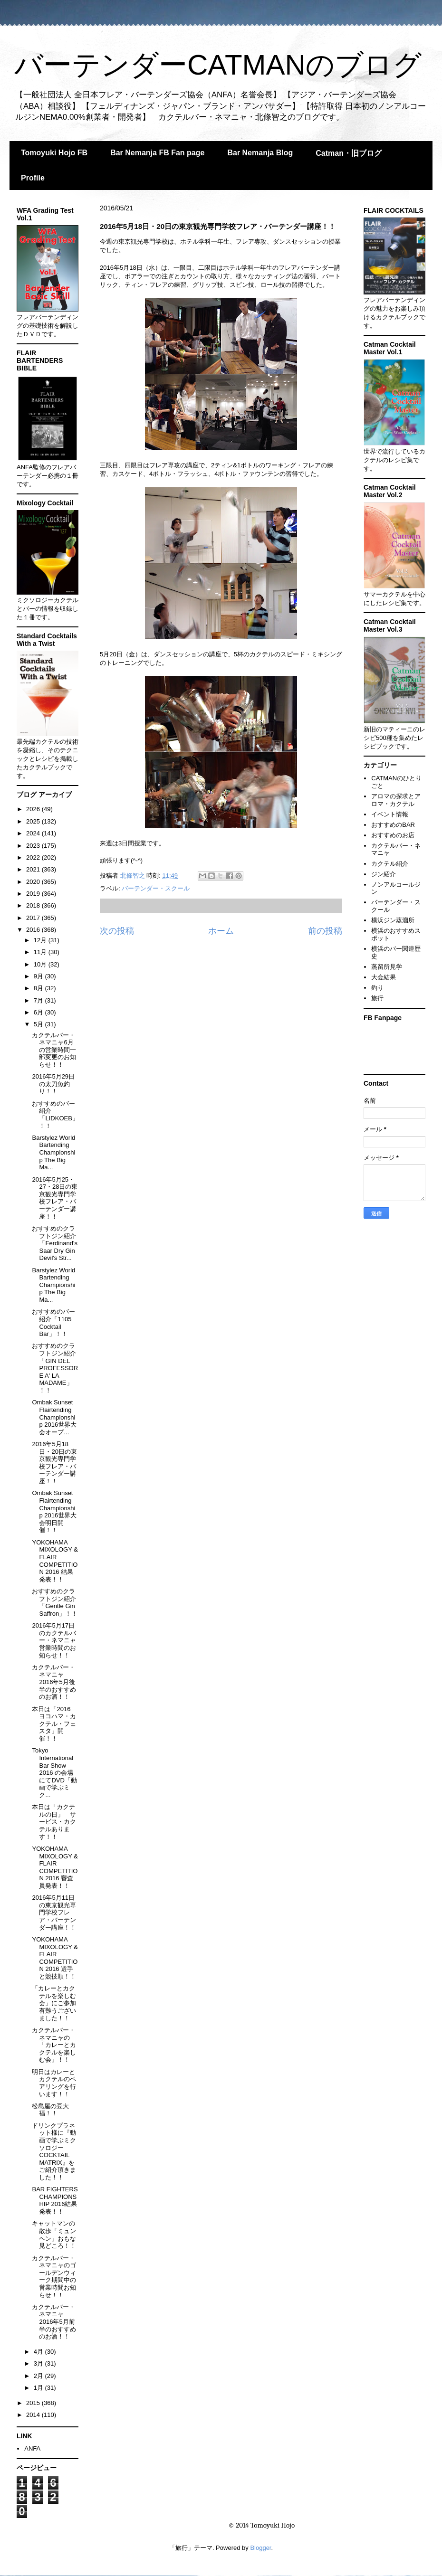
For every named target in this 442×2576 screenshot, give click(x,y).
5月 (39, 1024)
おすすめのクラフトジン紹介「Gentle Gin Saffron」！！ (54, 1602)
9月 (39, 976)
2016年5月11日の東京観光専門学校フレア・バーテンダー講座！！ (54, 1912)
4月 (39, 2351)
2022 (34, 857)
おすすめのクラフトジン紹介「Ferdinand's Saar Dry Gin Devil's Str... (54, 1243)
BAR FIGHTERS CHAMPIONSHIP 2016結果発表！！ (54, 2200)
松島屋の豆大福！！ (50, 2109)
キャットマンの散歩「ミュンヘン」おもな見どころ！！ (54, 2234)
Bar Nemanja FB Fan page (157, 153)
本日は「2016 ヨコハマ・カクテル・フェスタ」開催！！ (54, 1723)
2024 (34, 833)
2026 (34, 809)
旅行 (377, 998)
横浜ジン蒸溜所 (392, 920)
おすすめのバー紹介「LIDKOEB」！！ (55, 1114)
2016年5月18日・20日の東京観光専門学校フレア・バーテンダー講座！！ (54, 1462)
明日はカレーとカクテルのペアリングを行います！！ (54, 2083)
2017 (34, 917)
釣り (377, 987)
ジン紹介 (383, 874)
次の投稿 (117, 931)
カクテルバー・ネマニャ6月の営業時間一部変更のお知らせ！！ (54, 1050)
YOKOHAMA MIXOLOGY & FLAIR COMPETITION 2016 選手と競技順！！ (54, 1958)
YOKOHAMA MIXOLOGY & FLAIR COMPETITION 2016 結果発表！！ (54, 1561)
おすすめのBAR (393, 824)
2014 (34, 2414)
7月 (39, 1000)
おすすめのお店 (392, 835)
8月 (39, 988)
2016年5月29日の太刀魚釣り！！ (53, 1084)
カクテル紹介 (389, 863)
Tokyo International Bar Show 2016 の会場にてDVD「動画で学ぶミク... (54, 1773)
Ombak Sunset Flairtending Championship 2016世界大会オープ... (54, 1417)
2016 (34, 929)
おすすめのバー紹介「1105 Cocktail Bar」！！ (53, 1322)
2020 (34, 881)
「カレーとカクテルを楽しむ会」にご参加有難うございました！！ (54, 2003)
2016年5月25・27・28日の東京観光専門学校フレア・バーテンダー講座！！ (54, 1198)
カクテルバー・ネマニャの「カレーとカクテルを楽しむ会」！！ (54, 2045)
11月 (41, 952)
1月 (39, 2387)
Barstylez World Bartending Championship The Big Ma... (53, 1152)
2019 (34, 893)
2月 (39, 2375)
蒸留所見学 (386, 966)
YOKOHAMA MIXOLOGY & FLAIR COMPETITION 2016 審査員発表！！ (54, 1867)
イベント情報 (389, 814)
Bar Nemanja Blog (260, 153)
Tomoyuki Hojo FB (54, 153)
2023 (34, 845)
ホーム (221, 931)
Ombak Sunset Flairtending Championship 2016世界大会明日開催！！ (54, 1511)
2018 (34, 905)
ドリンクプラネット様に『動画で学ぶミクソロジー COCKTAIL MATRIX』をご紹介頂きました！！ (54, 2151)
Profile (33, 178)
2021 (34, 869)
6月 (39, 1012)
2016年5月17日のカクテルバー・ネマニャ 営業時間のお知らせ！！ (54, 1640)
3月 (39, 2363)
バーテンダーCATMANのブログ (218, 65)
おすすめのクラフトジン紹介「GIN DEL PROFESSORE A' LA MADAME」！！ (55, 1368)
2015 (34, 2402)
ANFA (32, 2448)
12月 (41, 940)
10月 (41, 964)
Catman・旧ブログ (349, 153)
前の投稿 (325, 931)
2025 (34, 821)
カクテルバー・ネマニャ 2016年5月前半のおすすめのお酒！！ (54, 2321)
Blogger (260, 2547)
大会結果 (383, 977)
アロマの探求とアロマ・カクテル (396, 800)
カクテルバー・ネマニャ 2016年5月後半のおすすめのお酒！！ (54, 1682)
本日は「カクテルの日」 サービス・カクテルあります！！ (54, 1821)
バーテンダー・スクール (156, 888)
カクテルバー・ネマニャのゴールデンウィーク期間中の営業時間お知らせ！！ (54, 2276)
